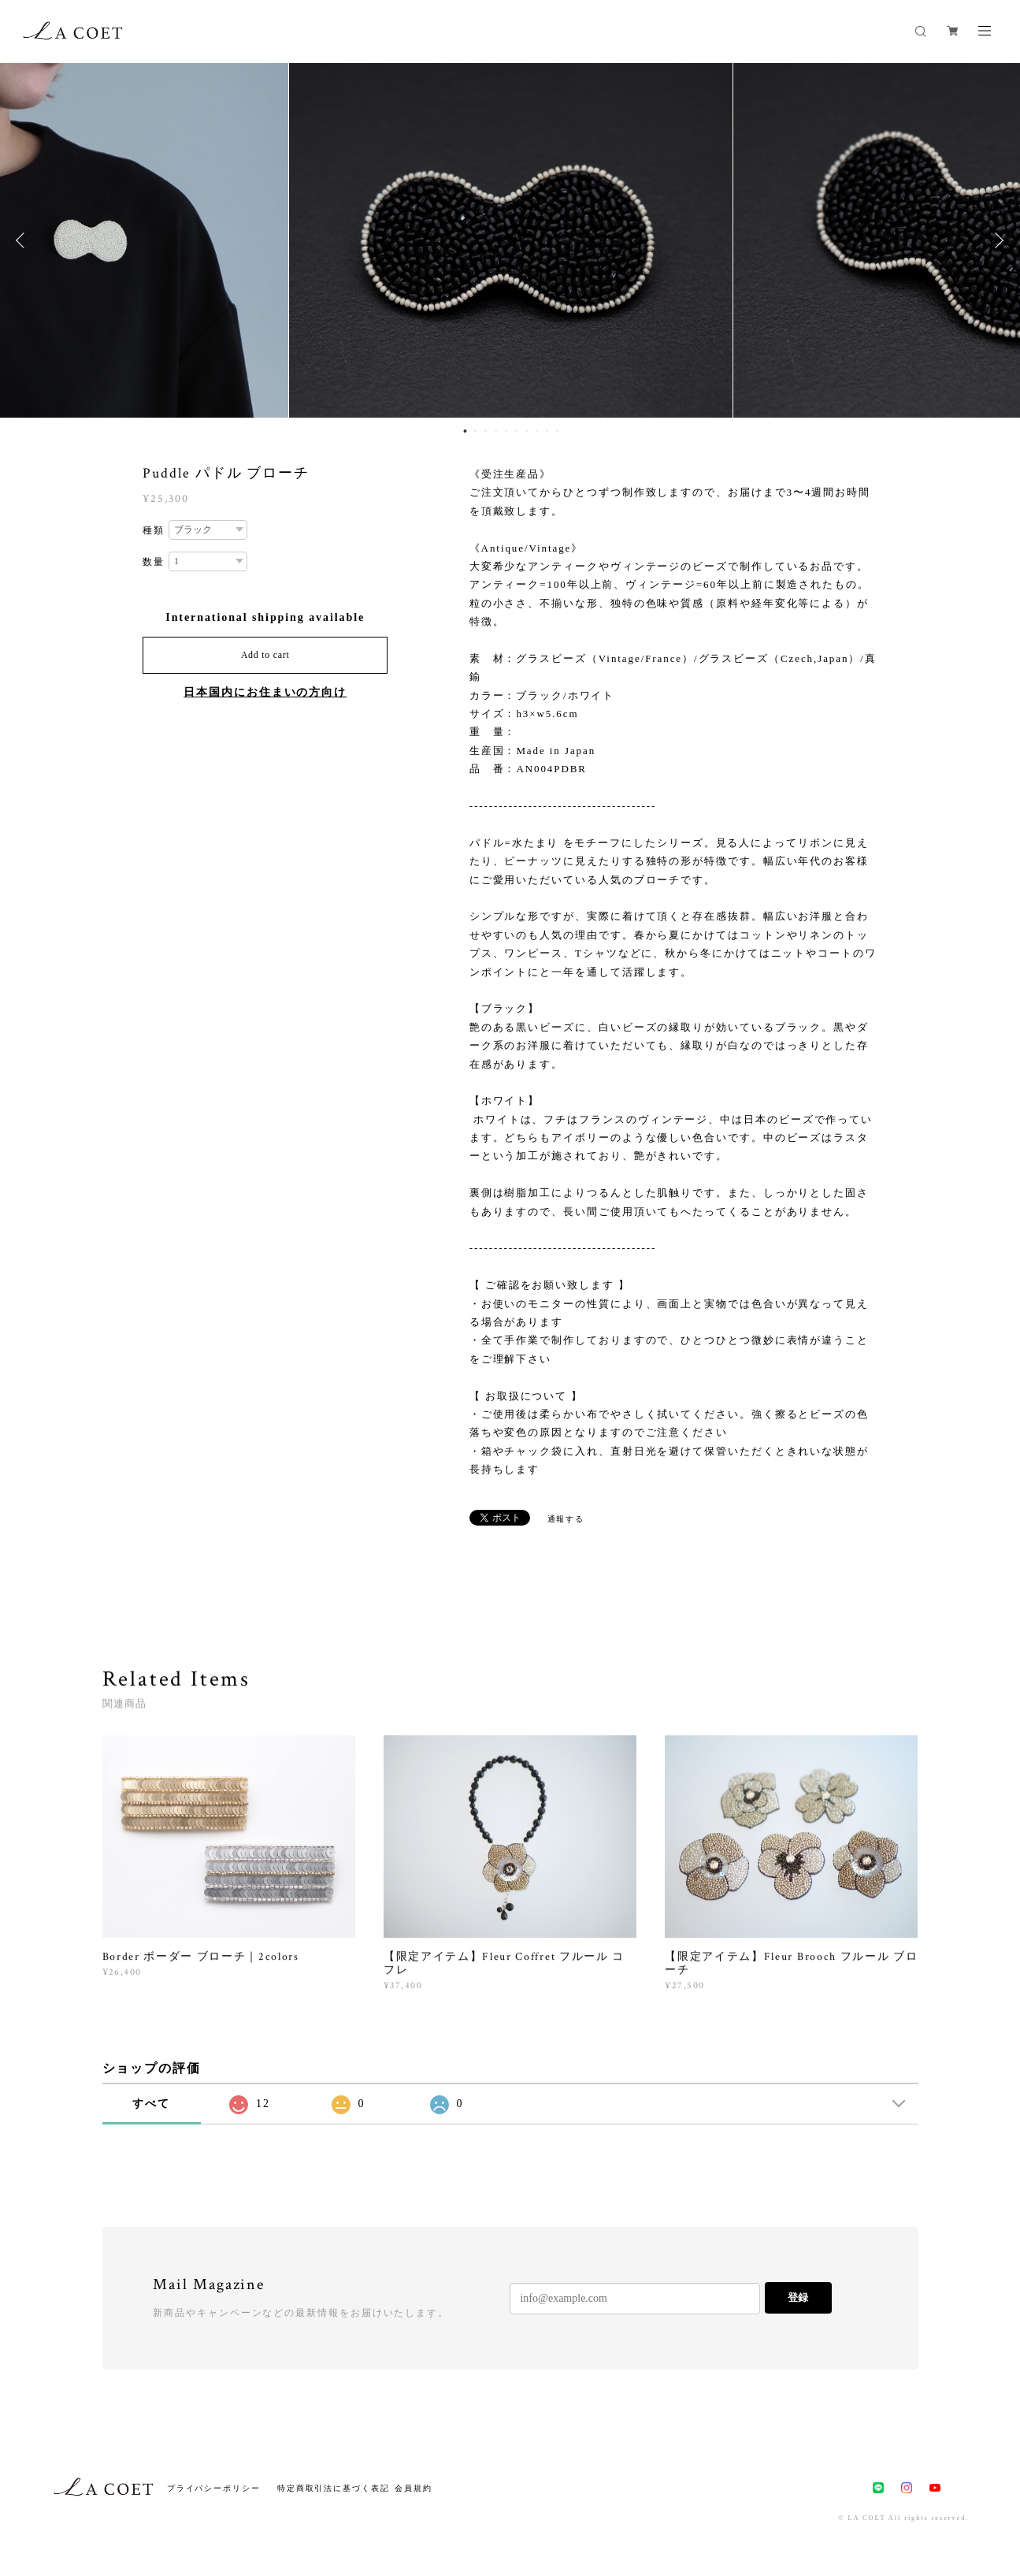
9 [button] (547, 431)
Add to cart (265, 654)
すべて (151, 2103)
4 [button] (496, 431)
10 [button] (557, 431)
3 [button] (486, 431)
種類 (154, 530)
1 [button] (465, 431)
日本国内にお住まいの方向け (265, 692)
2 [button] (475, 431)
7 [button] (527, 431)
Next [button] (996, 240)
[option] (511, 240)
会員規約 (413, 2488)
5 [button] (506, 431)
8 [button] (537, 431)
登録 (798, 2297)
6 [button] (516, 431)
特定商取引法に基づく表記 (333, 2488)
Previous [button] (24, 240)
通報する (566, 1519)
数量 (154, 561)
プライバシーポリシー (214, 2488)
